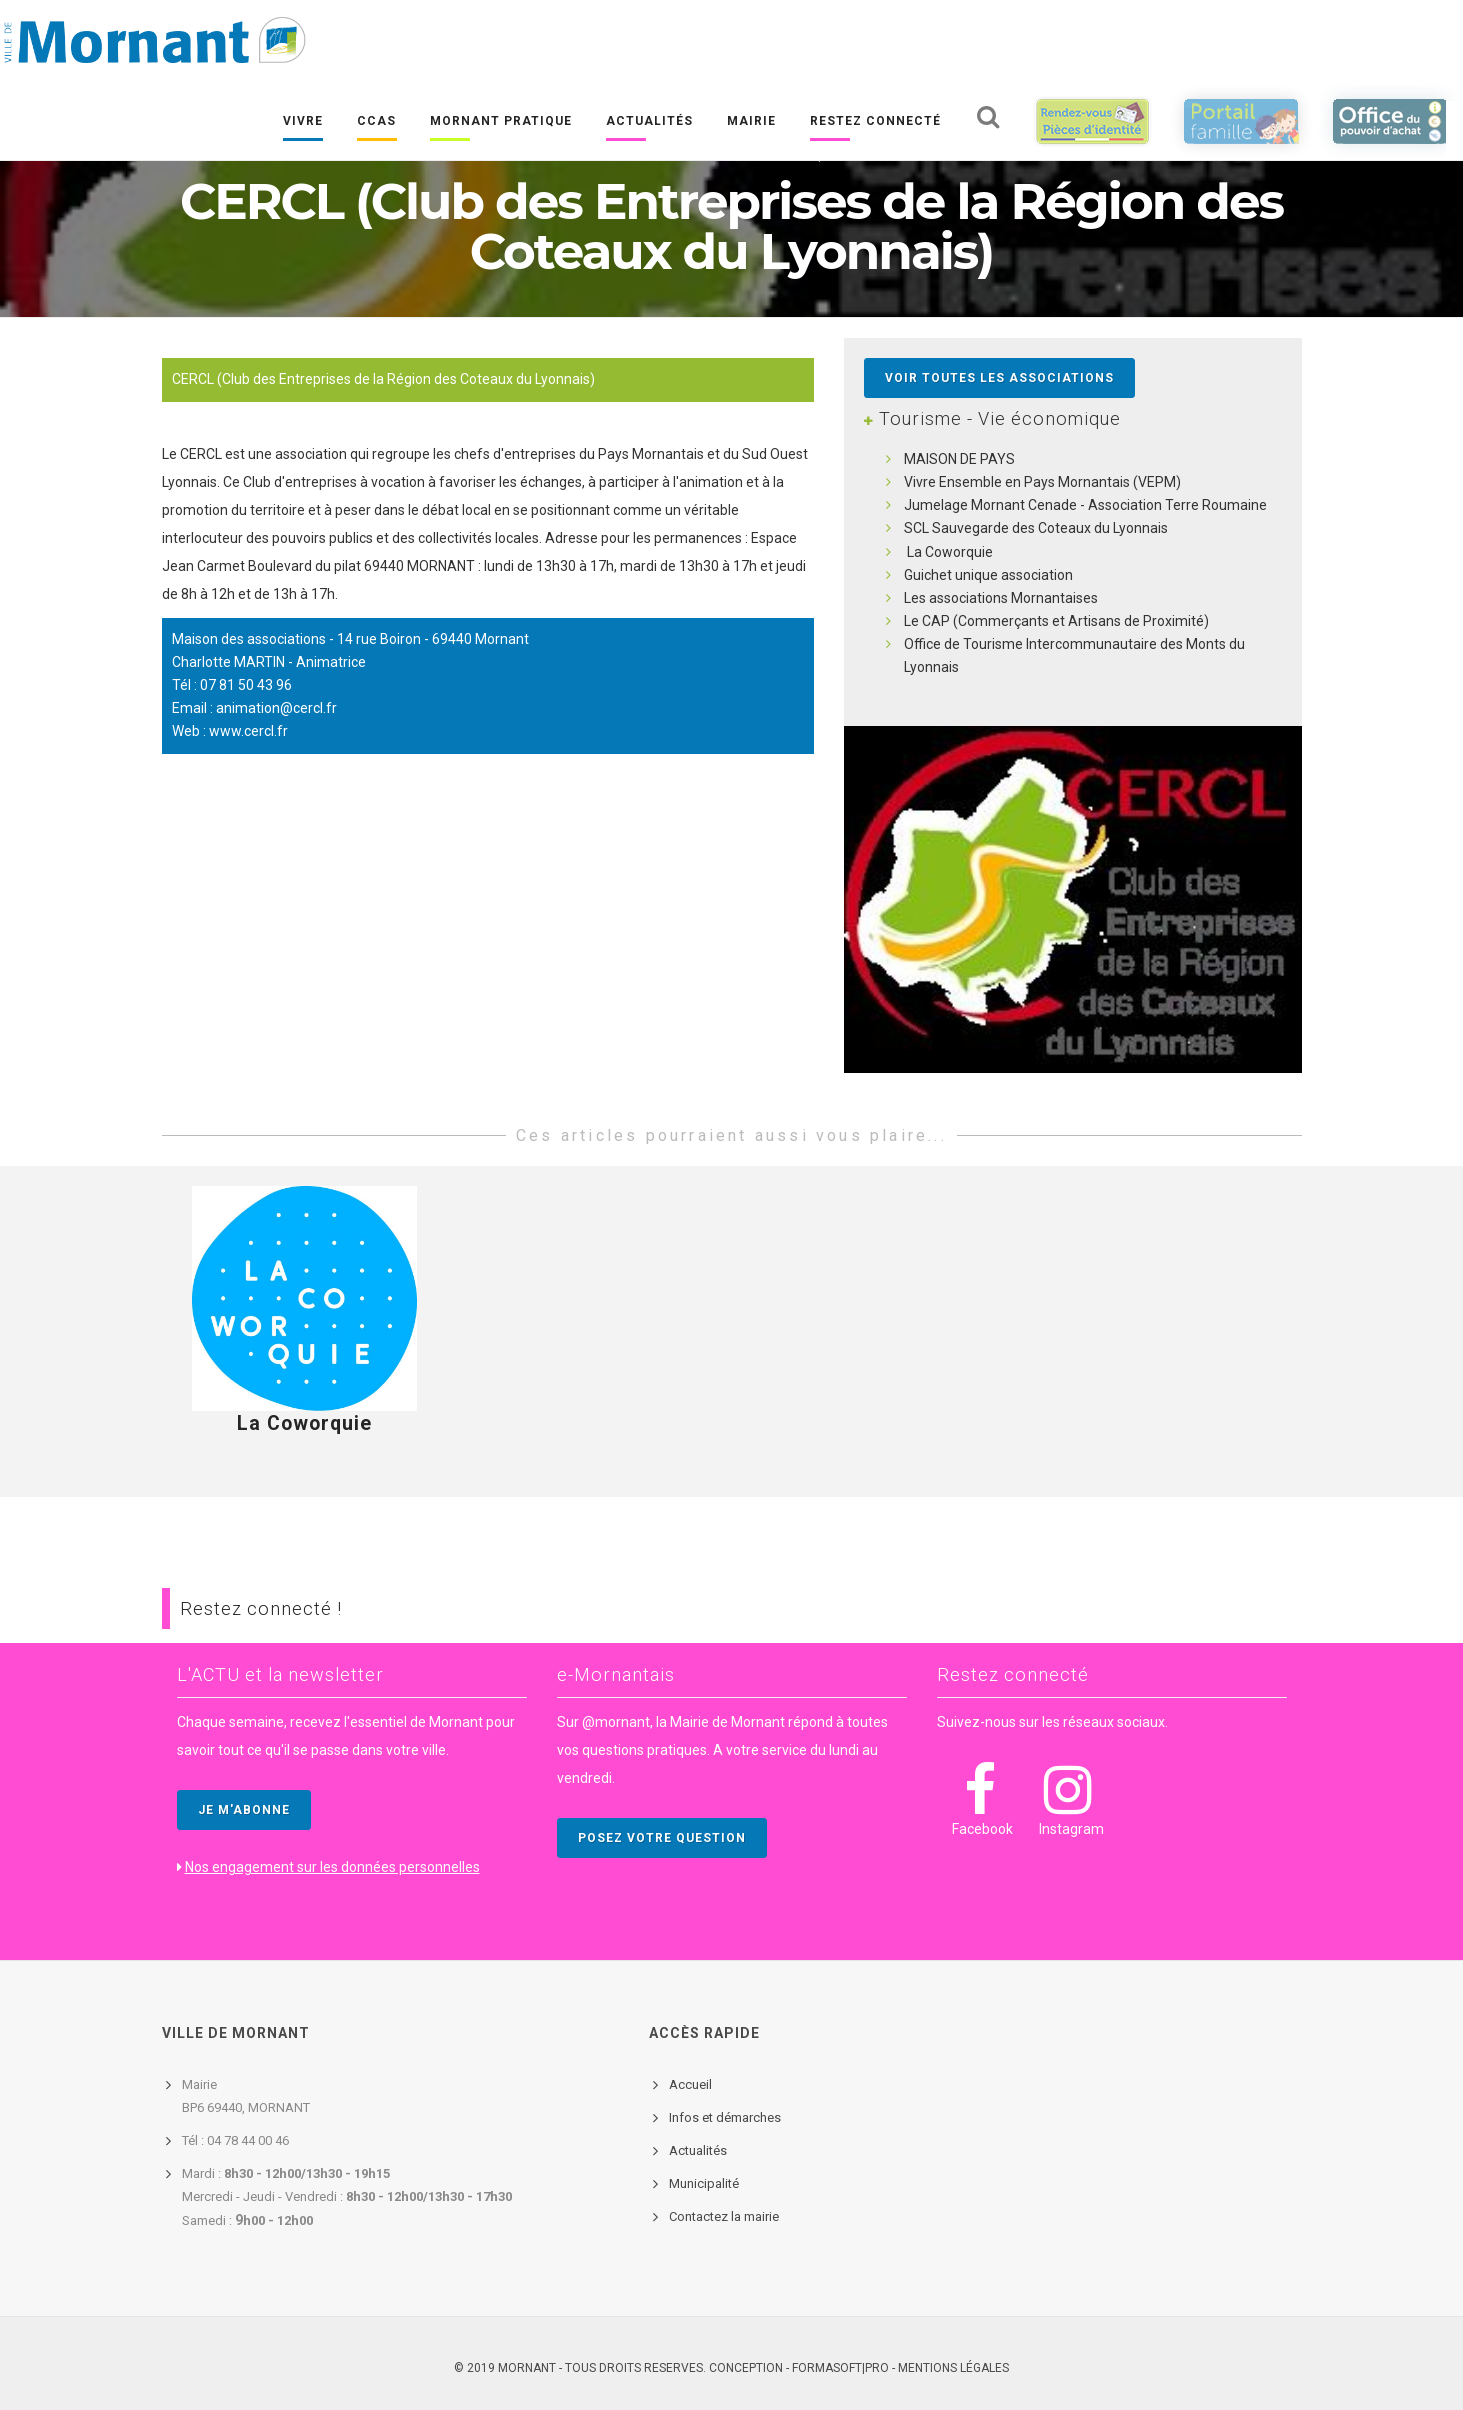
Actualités (649, 121)
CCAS (376, 121)
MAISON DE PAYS (959, 459)
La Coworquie (948, 552)
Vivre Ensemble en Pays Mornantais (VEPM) (1042, 482)
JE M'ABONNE (244, 1810)
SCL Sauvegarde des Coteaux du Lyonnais (1036, 528)
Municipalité (704, 2183)
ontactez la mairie (728, 2216)
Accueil (690, 2084)
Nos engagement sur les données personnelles (332, 1867)
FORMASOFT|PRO (840, 2368)
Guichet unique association (988, 575)
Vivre (303, 121)
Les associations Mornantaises (1001, 598)
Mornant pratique (501, 121)
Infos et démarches (725, 2117)
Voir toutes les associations (999, 378)
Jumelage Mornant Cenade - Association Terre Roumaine (1085, 505)
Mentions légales (953, 2368)
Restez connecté (875, 121)
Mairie (751, 121)
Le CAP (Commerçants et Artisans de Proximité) (1056, 621)
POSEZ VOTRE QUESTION (662, 1838)
